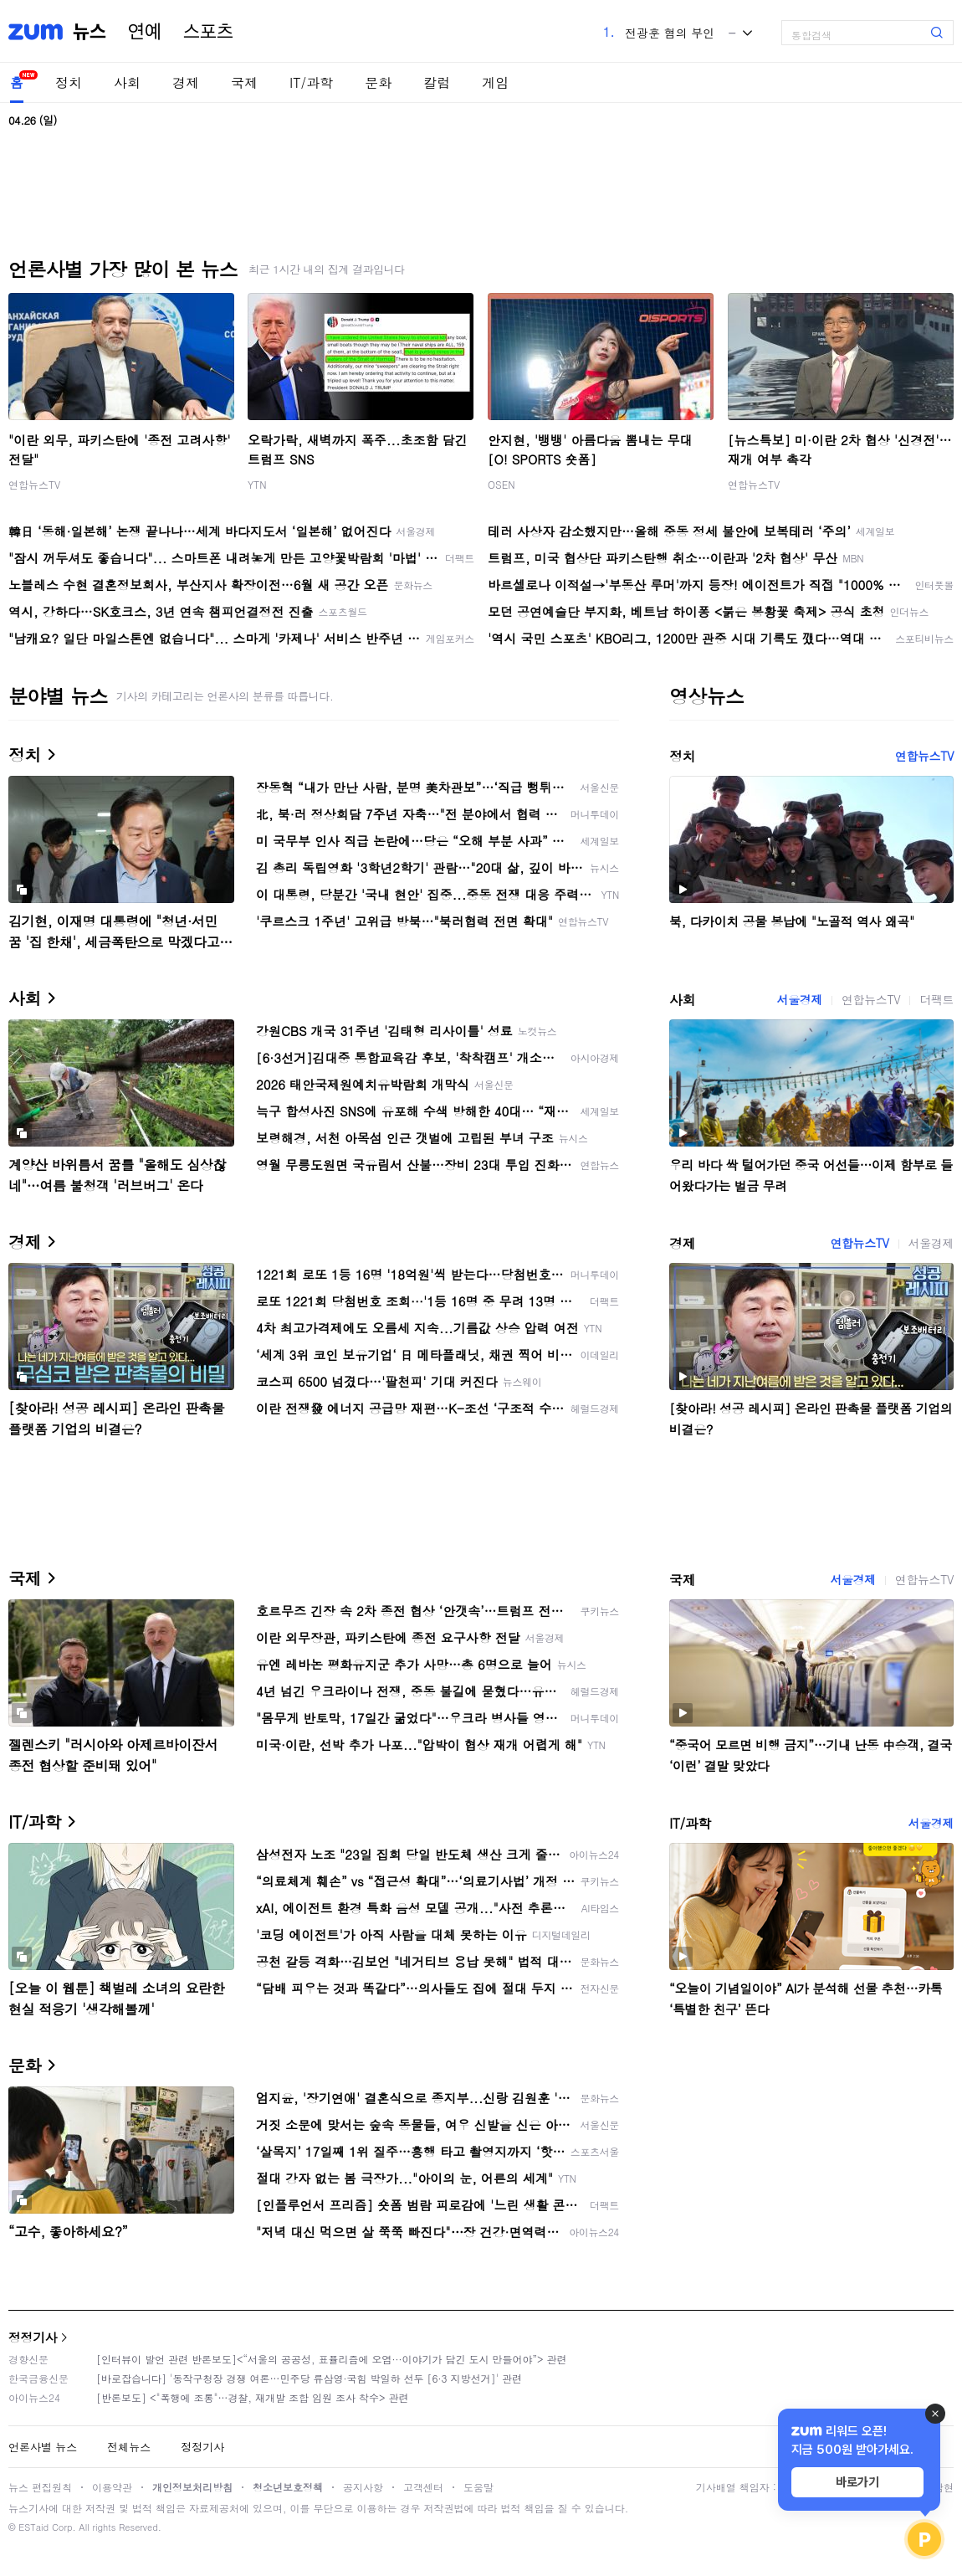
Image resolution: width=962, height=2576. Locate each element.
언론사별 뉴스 (42, 2447)
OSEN (501, 484)
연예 (144, 32)
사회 (127, 82)
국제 (244, 82)
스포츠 (208, 32)
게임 (495, 82)
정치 (68, 82)
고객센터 (423, 2487)
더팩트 (936, 999)
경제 (185, 82)
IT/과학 (311, 82)
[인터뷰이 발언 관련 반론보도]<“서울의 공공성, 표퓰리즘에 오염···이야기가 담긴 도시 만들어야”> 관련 (331, 2359)
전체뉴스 (129, 2447)
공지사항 (363, 2487)
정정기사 (32, 2337)
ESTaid (33, 2527)
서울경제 (799, 999)
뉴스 (89, 32)
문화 (378, 82)
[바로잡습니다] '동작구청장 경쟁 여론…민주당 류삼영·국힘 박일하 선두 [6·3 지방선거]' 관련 (309, 2378)
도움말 (478, 2487)
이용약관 (112, 2487)
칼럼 (436, 82)
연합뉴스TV (34, 484)
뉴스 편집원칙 (40, 2487)
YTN (257, 484)
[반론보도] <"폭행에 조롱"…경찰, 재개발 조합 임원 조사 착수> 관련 (252, 2397)
